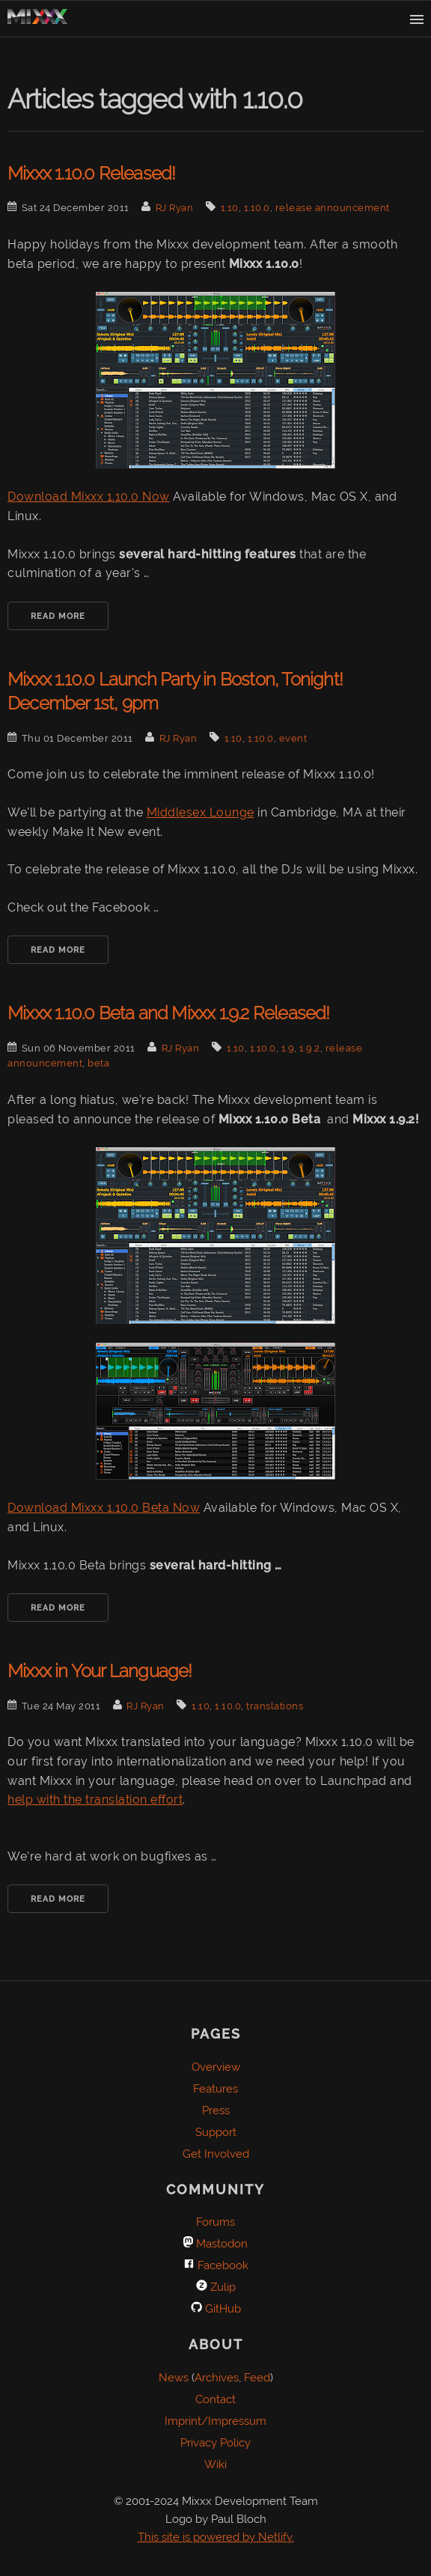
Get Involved (216, 2154)
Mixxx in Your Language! (99, 1671)
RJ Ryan (175, 207)
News (174, 2377)
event (293, 738)
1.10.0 (257, 207)
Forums (215, 2222)
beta (98, 1063)
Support (215, 2132)
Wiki (215, 2464)
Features (215, 2089)
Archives (217, 2377)
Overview (216, 2067)
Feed (257, 2377)
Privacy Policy (215, 2443)
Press (216, 2110)
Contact (215, 2399)
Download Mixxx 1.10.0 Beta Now (103, 1508)
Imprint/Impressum (215, 2421)
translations (274, 1706)
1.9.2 (309, 1048)
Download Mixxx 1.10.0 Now (88, 496)
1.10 (230, 207)
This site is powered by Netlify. (216, 2537)
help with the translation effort (95, 1799)
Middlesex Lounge (200, 812)
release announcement (332, 207)
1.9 (288, 1048)
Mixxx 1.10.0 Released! (91, 173)
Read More (58, 616)
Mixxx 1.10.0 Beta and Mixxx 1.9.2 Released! (168, 1013)
